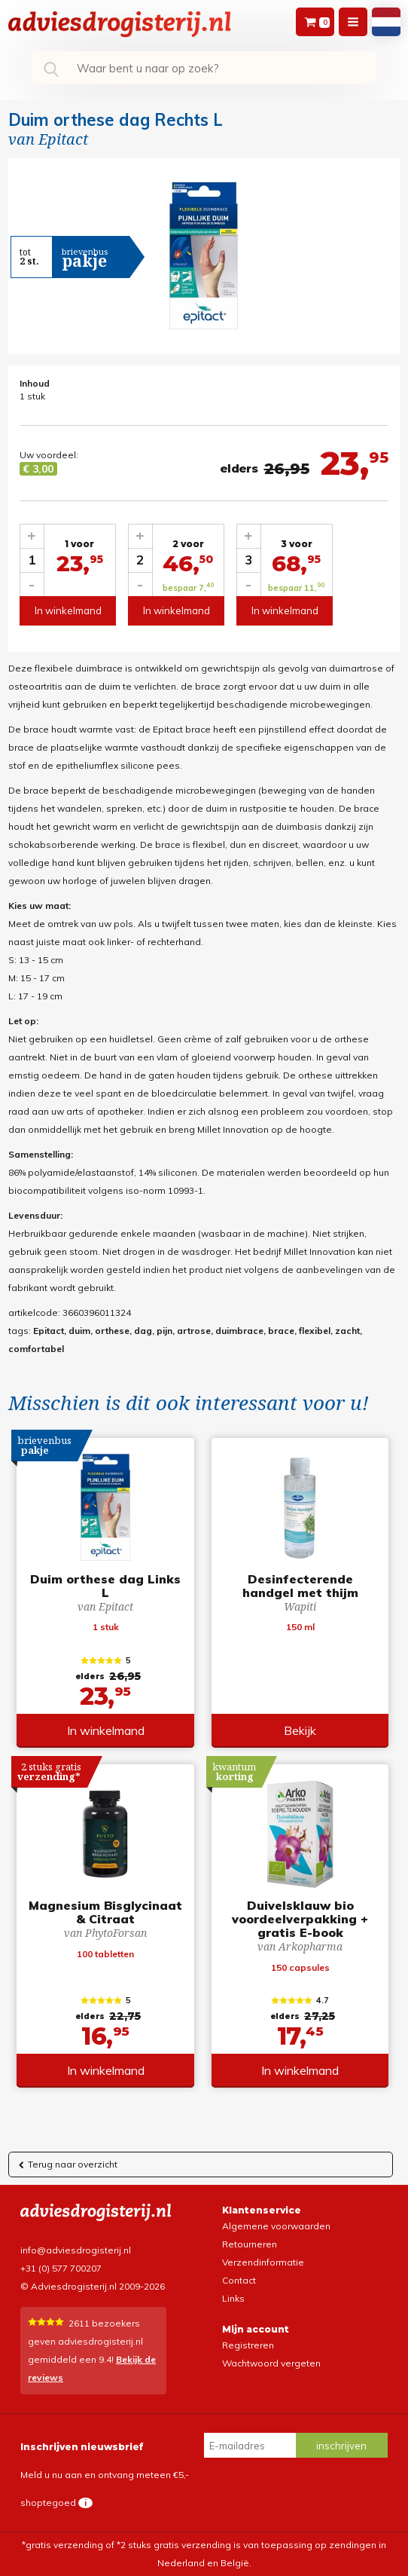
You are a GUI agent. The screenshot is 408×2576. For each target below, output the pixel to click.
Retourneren (249, 2244)
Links (233, 2298)
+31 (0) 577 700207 (61, 2268)
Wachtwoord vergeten (271, 2363)
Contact (239, 2280)
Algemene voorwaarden (276, 2226)
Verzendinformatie (263, 2262)
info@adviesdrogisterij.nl (75, 2250)
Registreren (248, 2345)
